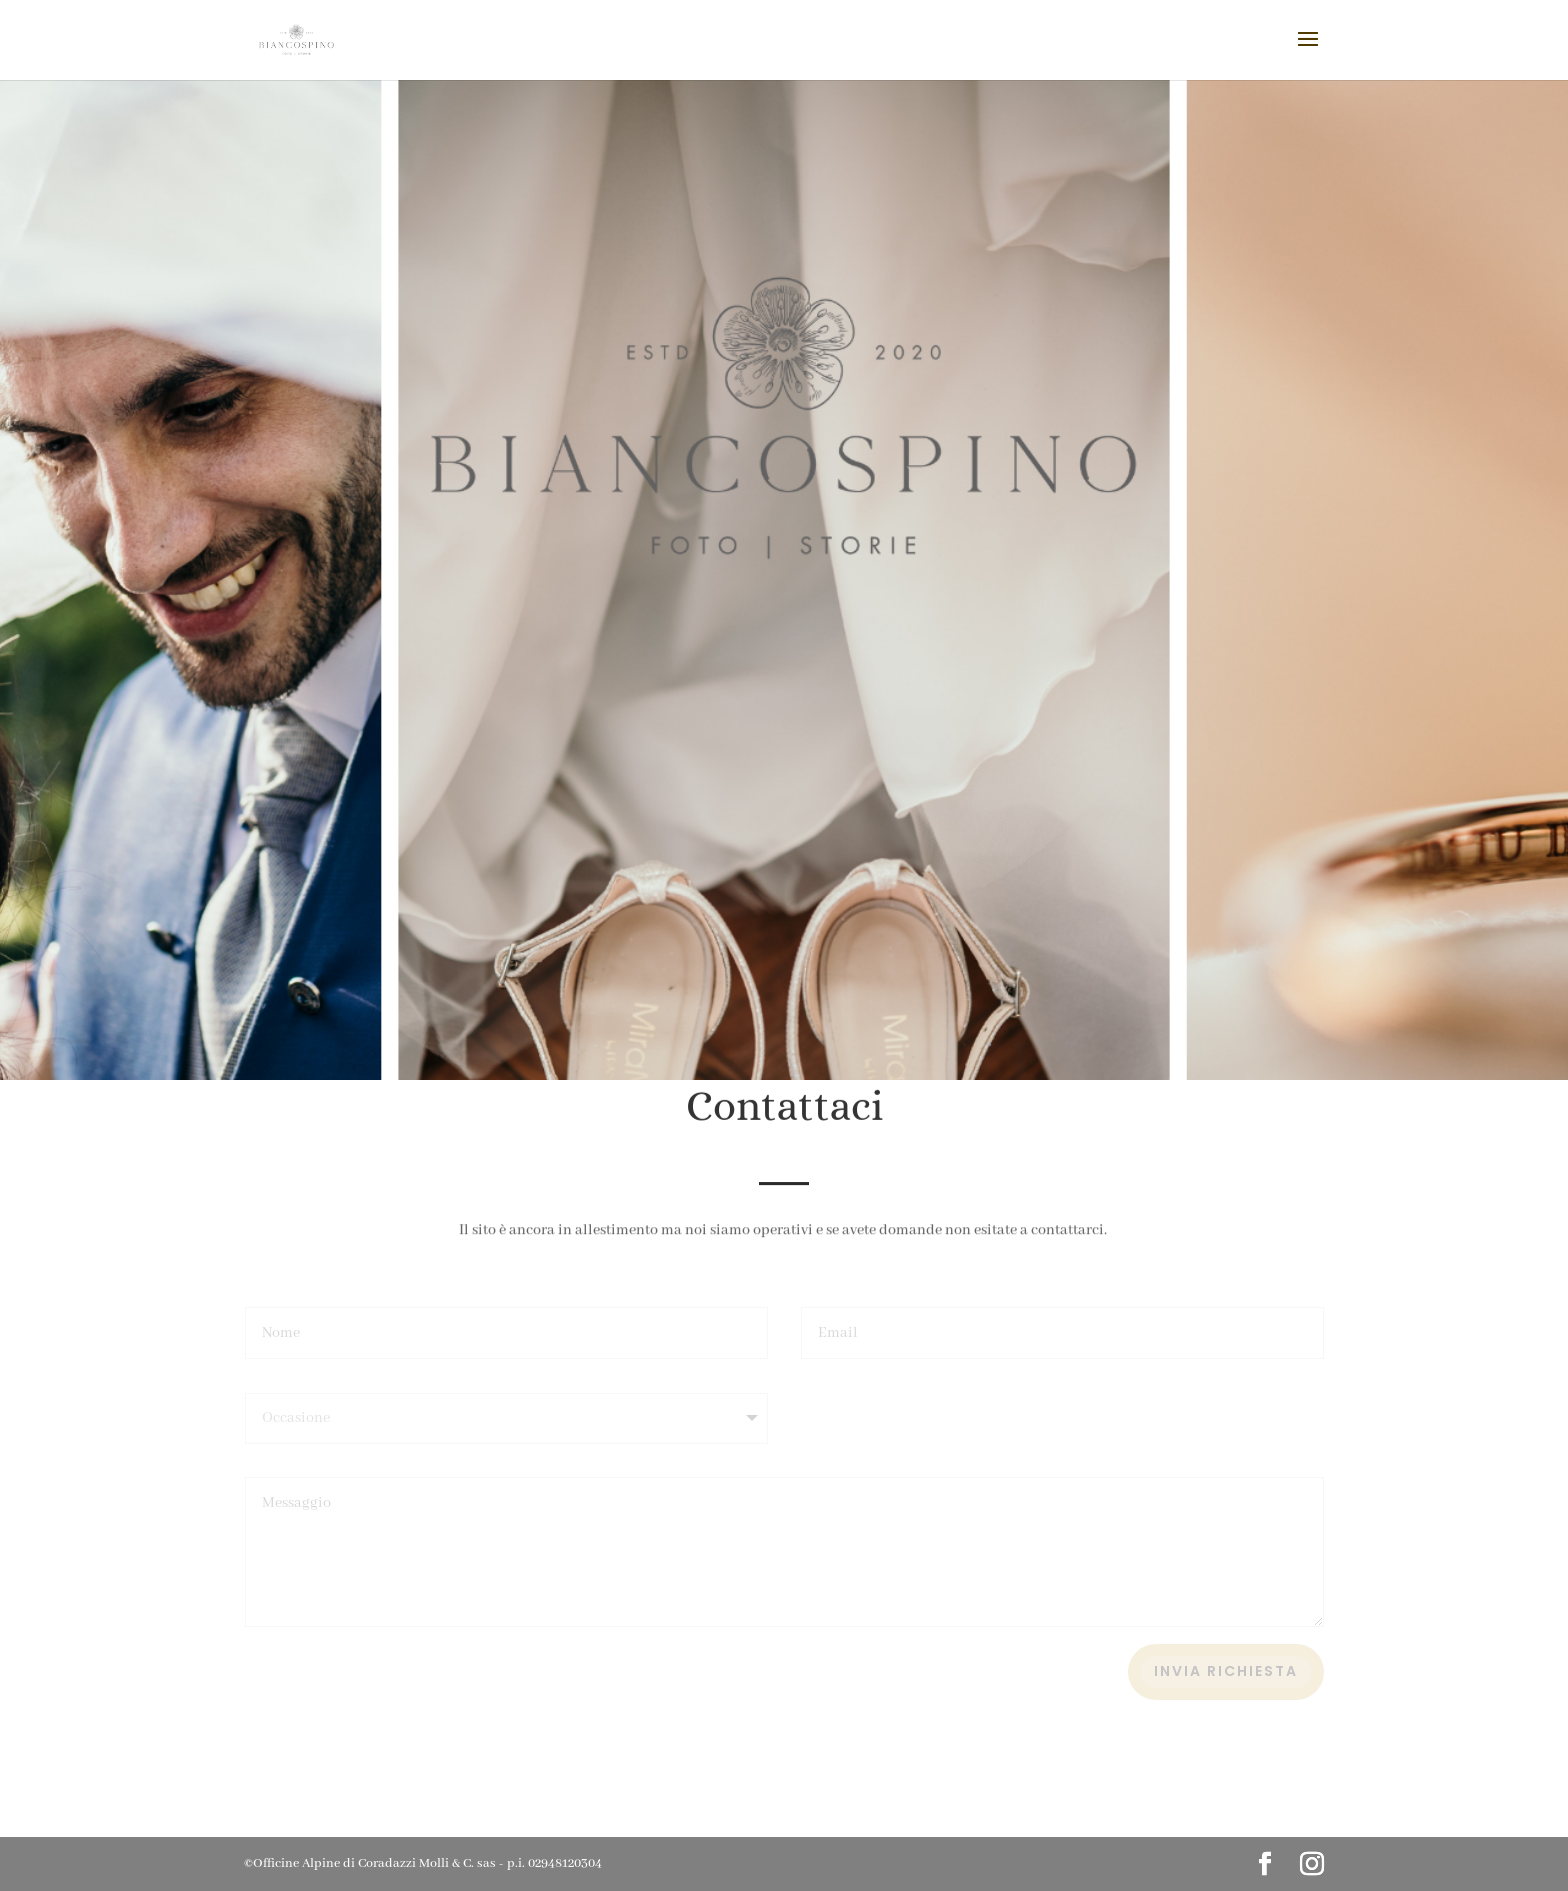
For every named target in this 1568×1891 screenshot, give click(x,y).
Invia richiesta (1226, 1671)
